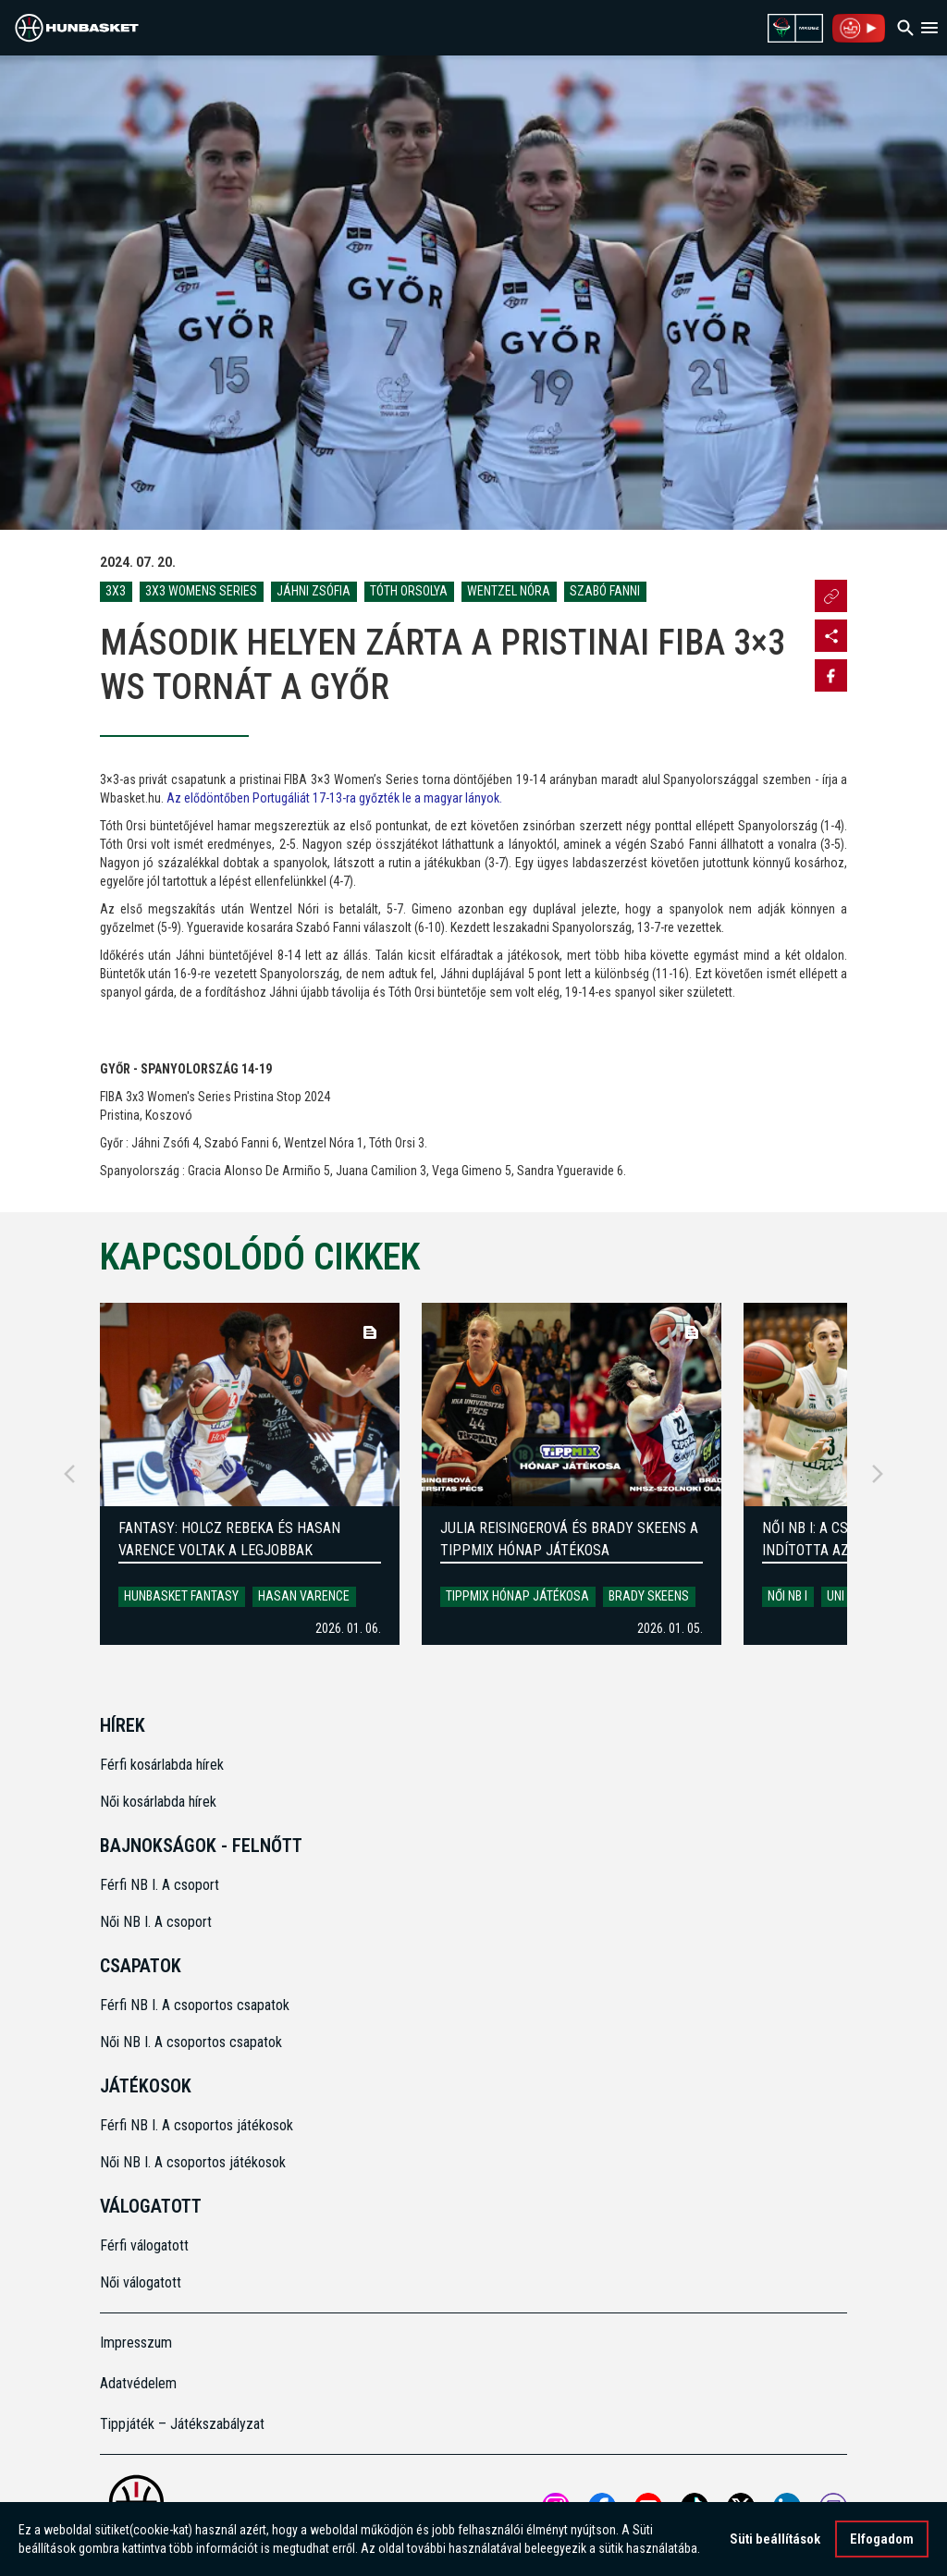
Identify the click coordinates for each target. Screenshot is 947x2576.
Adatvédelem (138, 2383)
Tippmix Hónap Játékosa (517, 1596)
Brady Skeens (649, 1596)
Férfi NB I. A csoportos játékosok (196, 2125)
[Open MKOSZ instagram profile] (831, 635)
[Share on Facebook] (831, 675)
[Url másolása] (831, 596)
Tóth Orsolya (409, 590)
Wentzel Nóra (508, 590)
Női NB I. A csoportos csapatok (193, 2042)
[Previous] (69, 1474)
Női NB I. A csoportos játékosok (193, 2162)
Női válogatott (140, 2282)
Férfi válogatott (144, 2245)
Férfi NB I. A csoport (159, 1885)
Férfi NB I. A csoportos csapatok (196, 2005)
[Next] (878, 1474)
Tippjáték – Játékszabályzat (182, 2424)
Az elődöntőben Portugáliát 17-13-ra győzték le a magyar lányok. (334, 798)
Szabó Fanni (605, 590)
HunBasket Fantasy (181, 1596)
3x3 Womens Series (201, 590)
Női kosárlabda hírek (158, 1801)
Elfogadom (882, 2539)
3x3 (115, 590)
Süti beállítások (775, 2539)
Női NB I (787, 1596)
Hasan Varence (304, 1596)
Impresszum (136, 2342)
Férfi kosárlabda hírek (162, 1764)
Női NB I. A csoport (156, 1922)
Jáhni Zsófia (314, 590)
